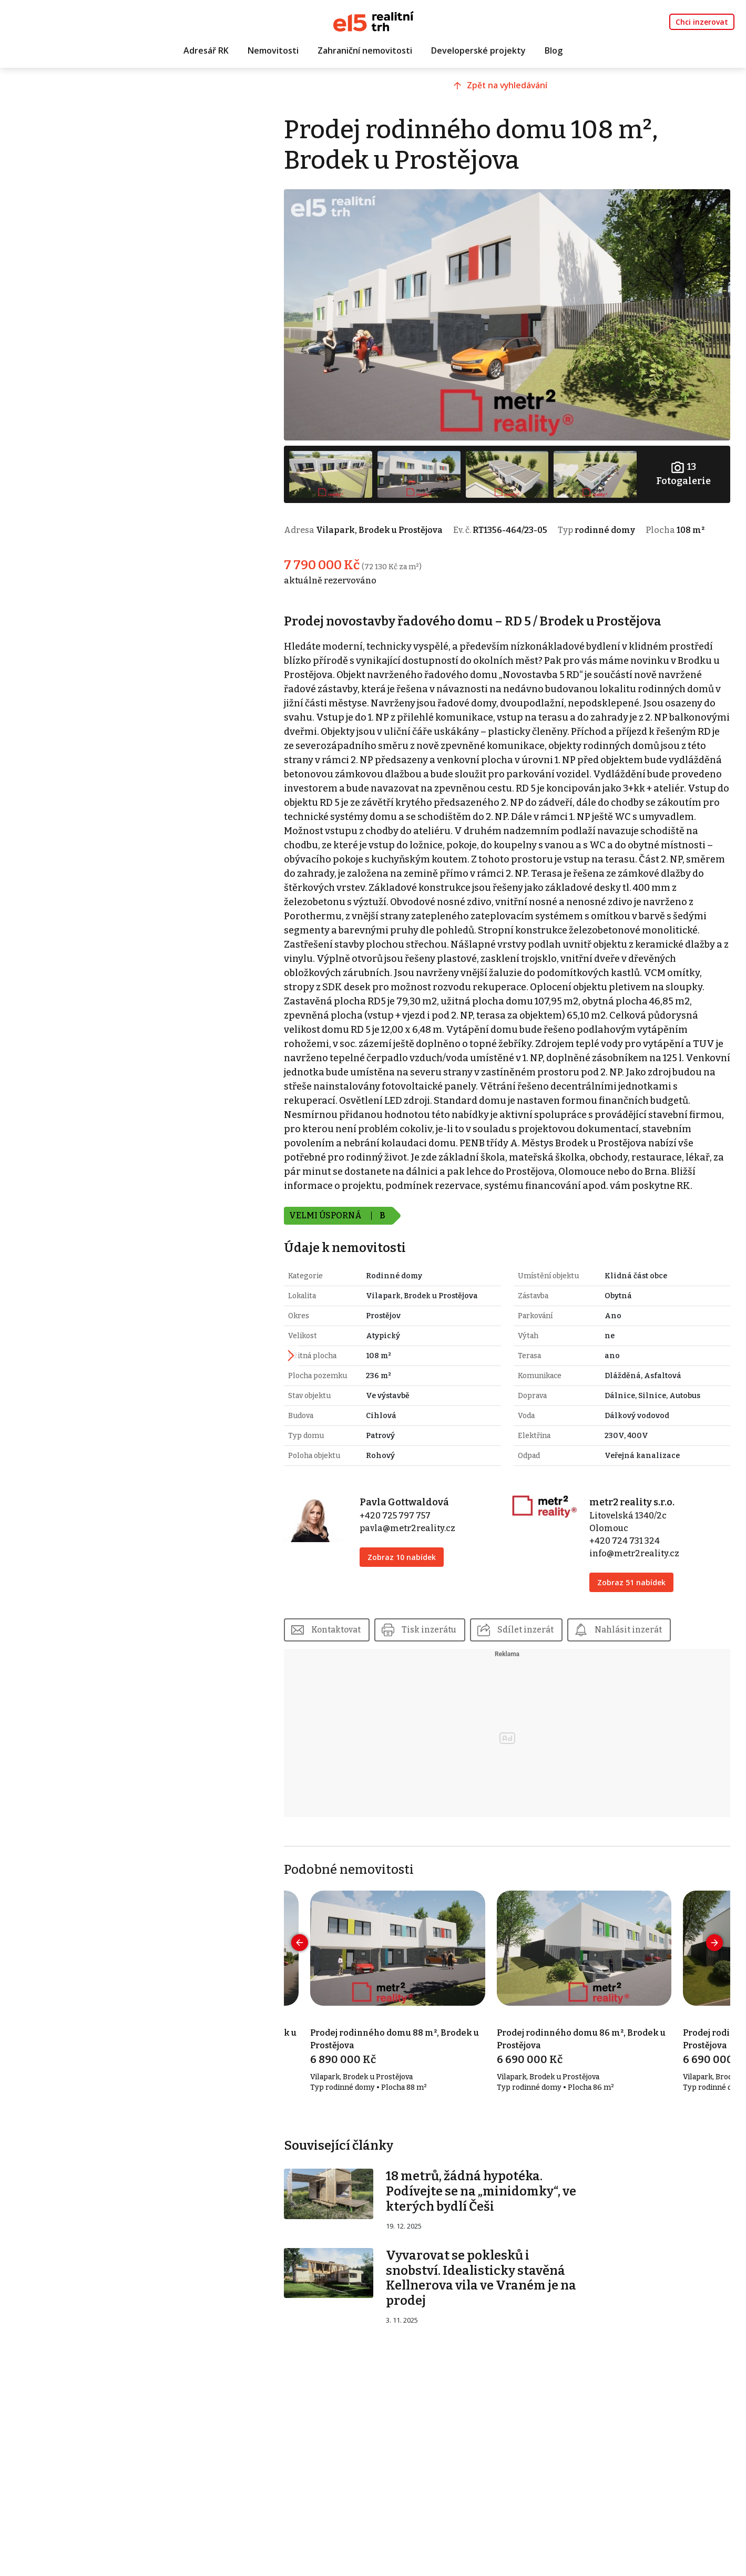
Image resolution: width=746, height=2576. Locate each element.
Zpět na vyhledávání (522, 93)
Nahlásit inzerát (667, 1671)
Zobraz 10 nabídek (428, 1598)
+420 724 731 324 (634, 1582)
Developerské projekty (478, 51)
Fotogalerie (685, 461)
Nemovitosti (273, 51)
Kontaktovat (369, 1671)
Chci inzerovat (702, 22)
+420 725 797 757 (421, 1557)
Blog (554, 51)
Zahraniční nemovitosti (365, 51)
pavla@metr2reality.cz (434, 1569)
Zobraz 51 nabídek (641, 1623)
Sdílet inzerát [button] (562, 1671)
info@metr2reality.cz (644, 1594)
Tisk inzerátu (464, 1671)
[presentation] (332, 1984)
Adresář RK (206, 51)
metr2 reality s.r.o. (641, 1543)
